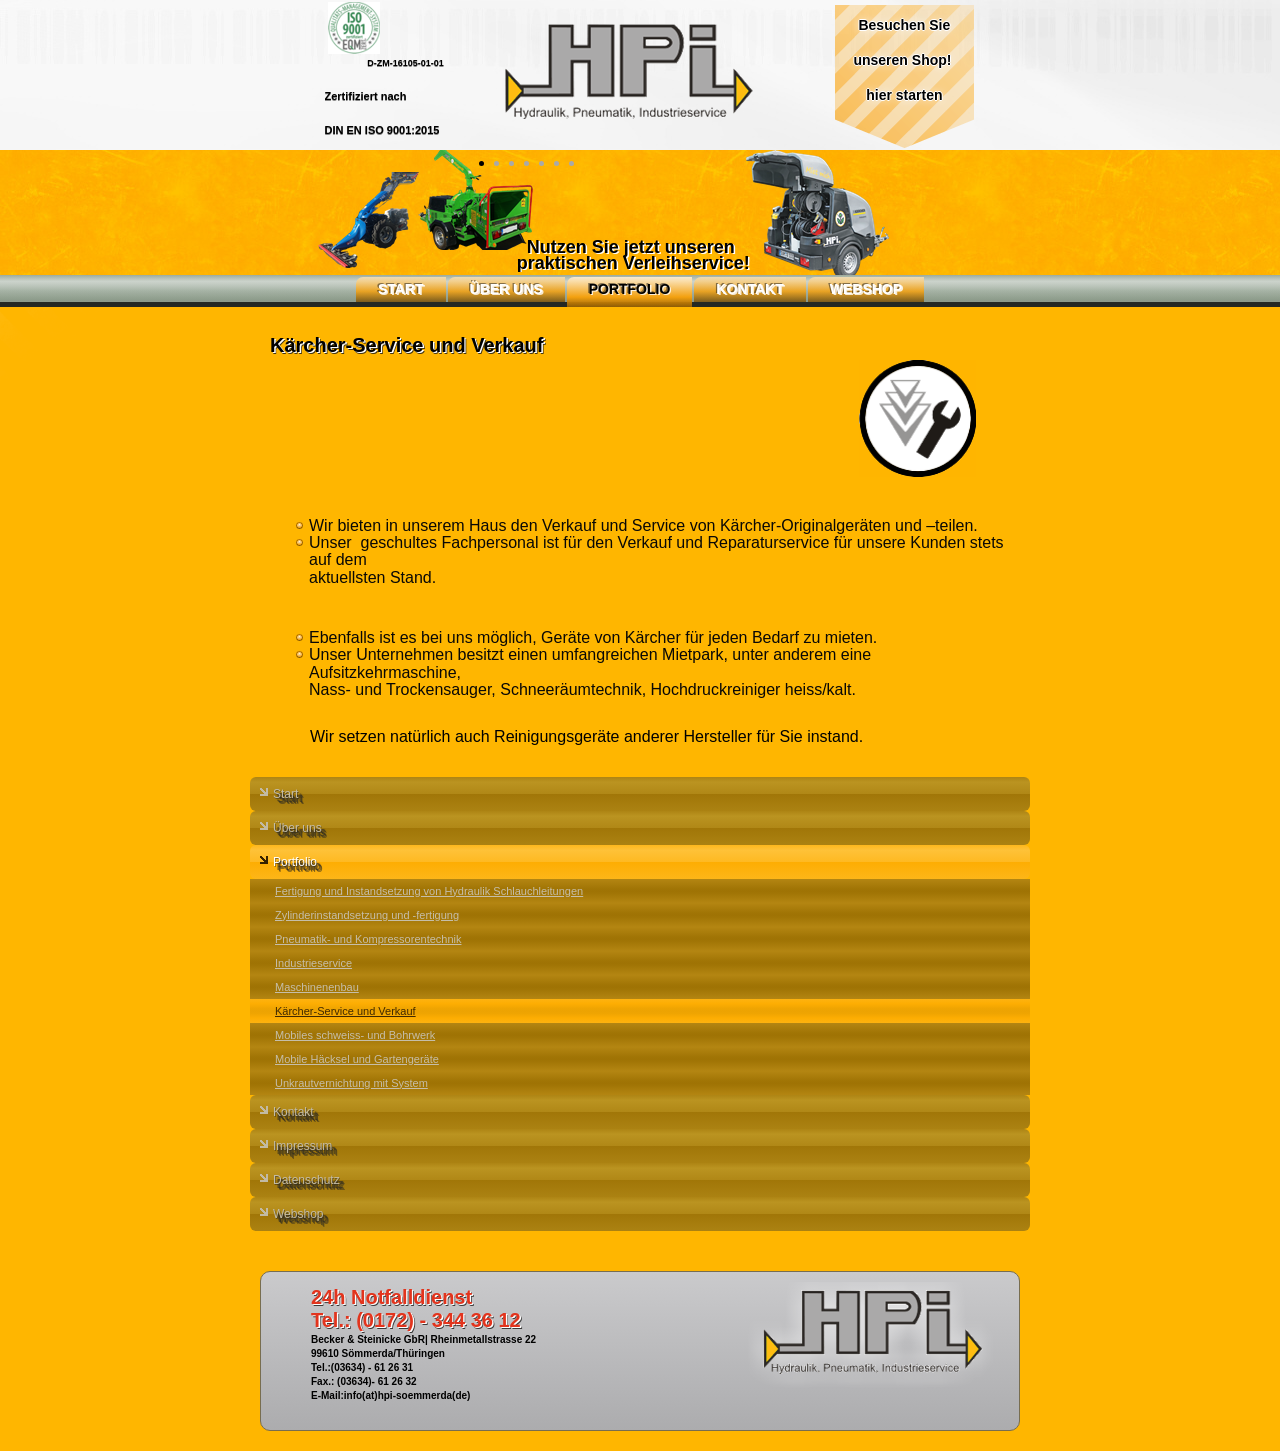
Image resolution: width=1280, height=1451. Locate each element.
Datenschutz (306, 1180)
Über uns (506, 289)
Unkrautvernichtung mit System (351, 1083)
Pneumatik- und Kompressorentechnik (368, 939)
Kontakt (749, 289)
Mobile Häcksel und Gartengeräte (357, 1059)
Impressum (302, 1146)
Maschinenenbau (317, 987)
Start (401, 289)
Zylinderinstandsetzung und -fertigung (367, 915)
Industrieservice (313, 963)
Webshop (866, 289)
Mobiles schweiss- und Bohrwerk (355, 1035)
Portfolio (630, 289)
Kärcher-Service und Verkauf (345, 1011)
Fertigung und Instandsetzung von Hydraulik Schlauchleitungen (429, 891)
